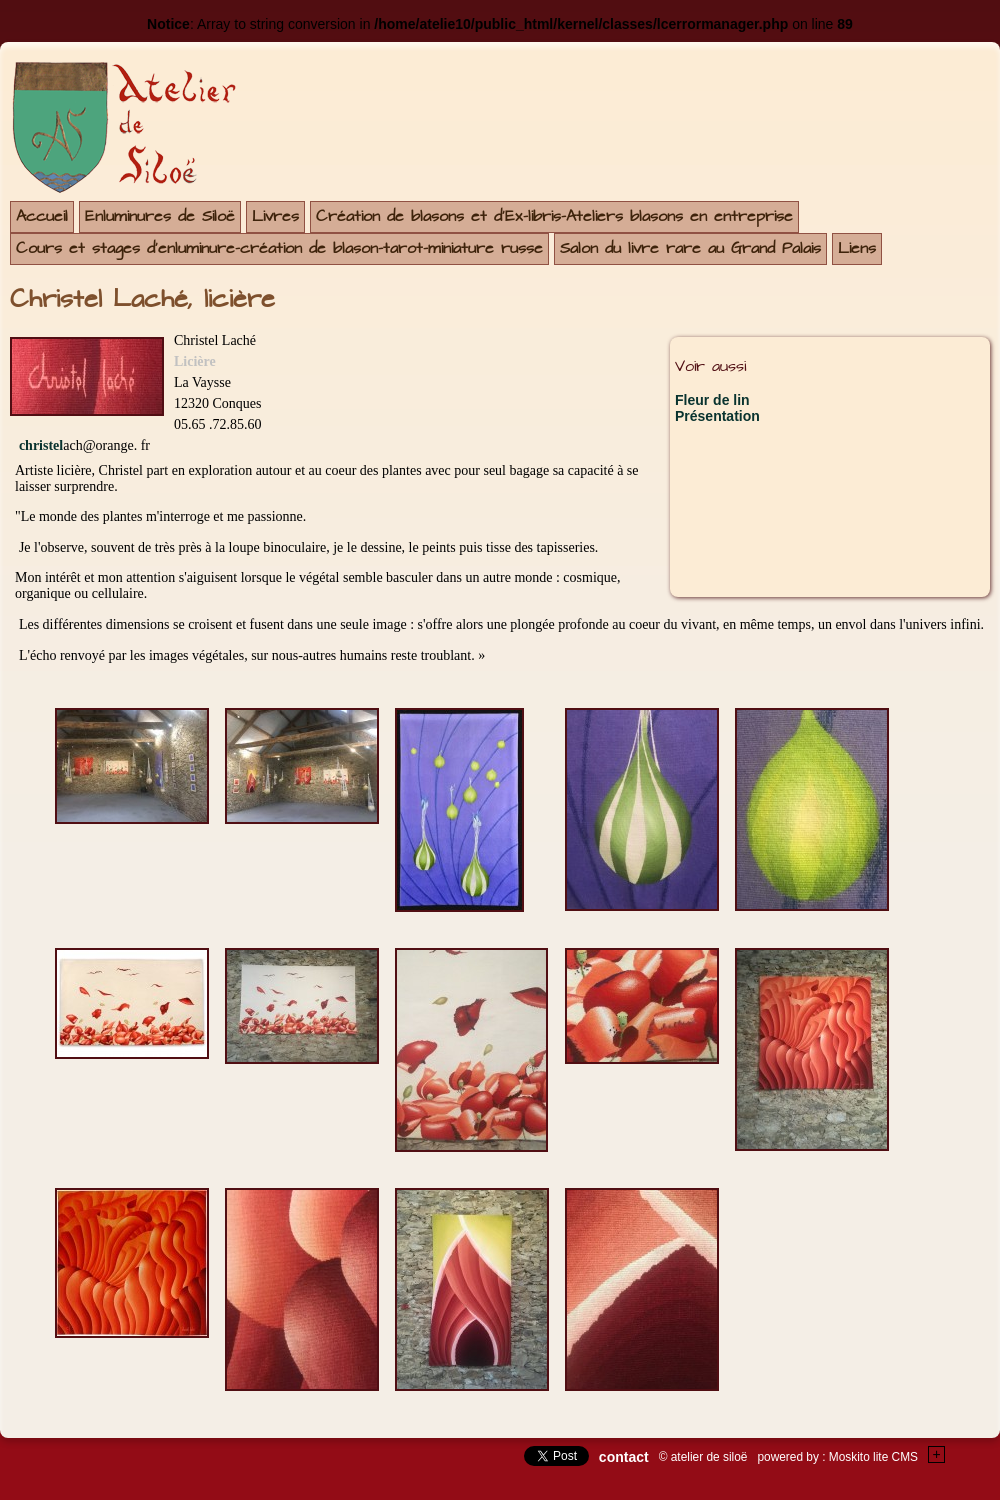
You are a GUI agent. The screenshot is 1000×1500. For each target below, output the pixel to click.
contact (624, 1457)
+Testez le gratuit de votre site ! (937, 1454)
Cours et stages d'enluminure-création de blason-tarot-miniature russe (279, 248)
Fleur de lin (712, 400)
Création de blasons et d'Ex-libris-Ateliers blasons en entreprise (554, 216)
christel (41, 445)
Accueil (42, 216)
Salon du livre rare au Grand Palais (690, 248)
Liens (857, 248)
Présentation (717, 416)
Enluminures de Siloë (160, 216)
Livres (275, 216)
